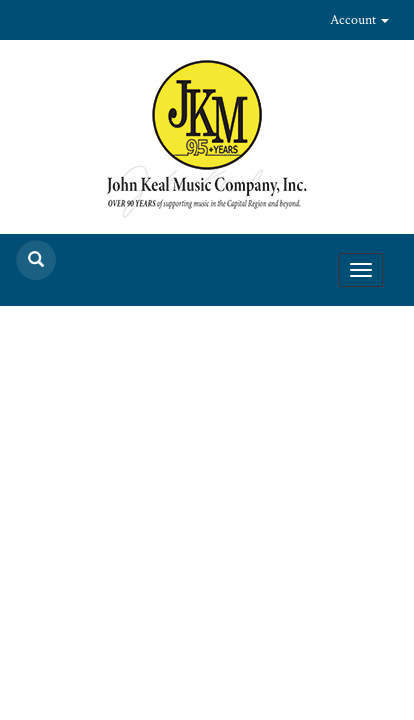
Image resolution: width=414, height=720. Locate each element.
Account (359, 20)
